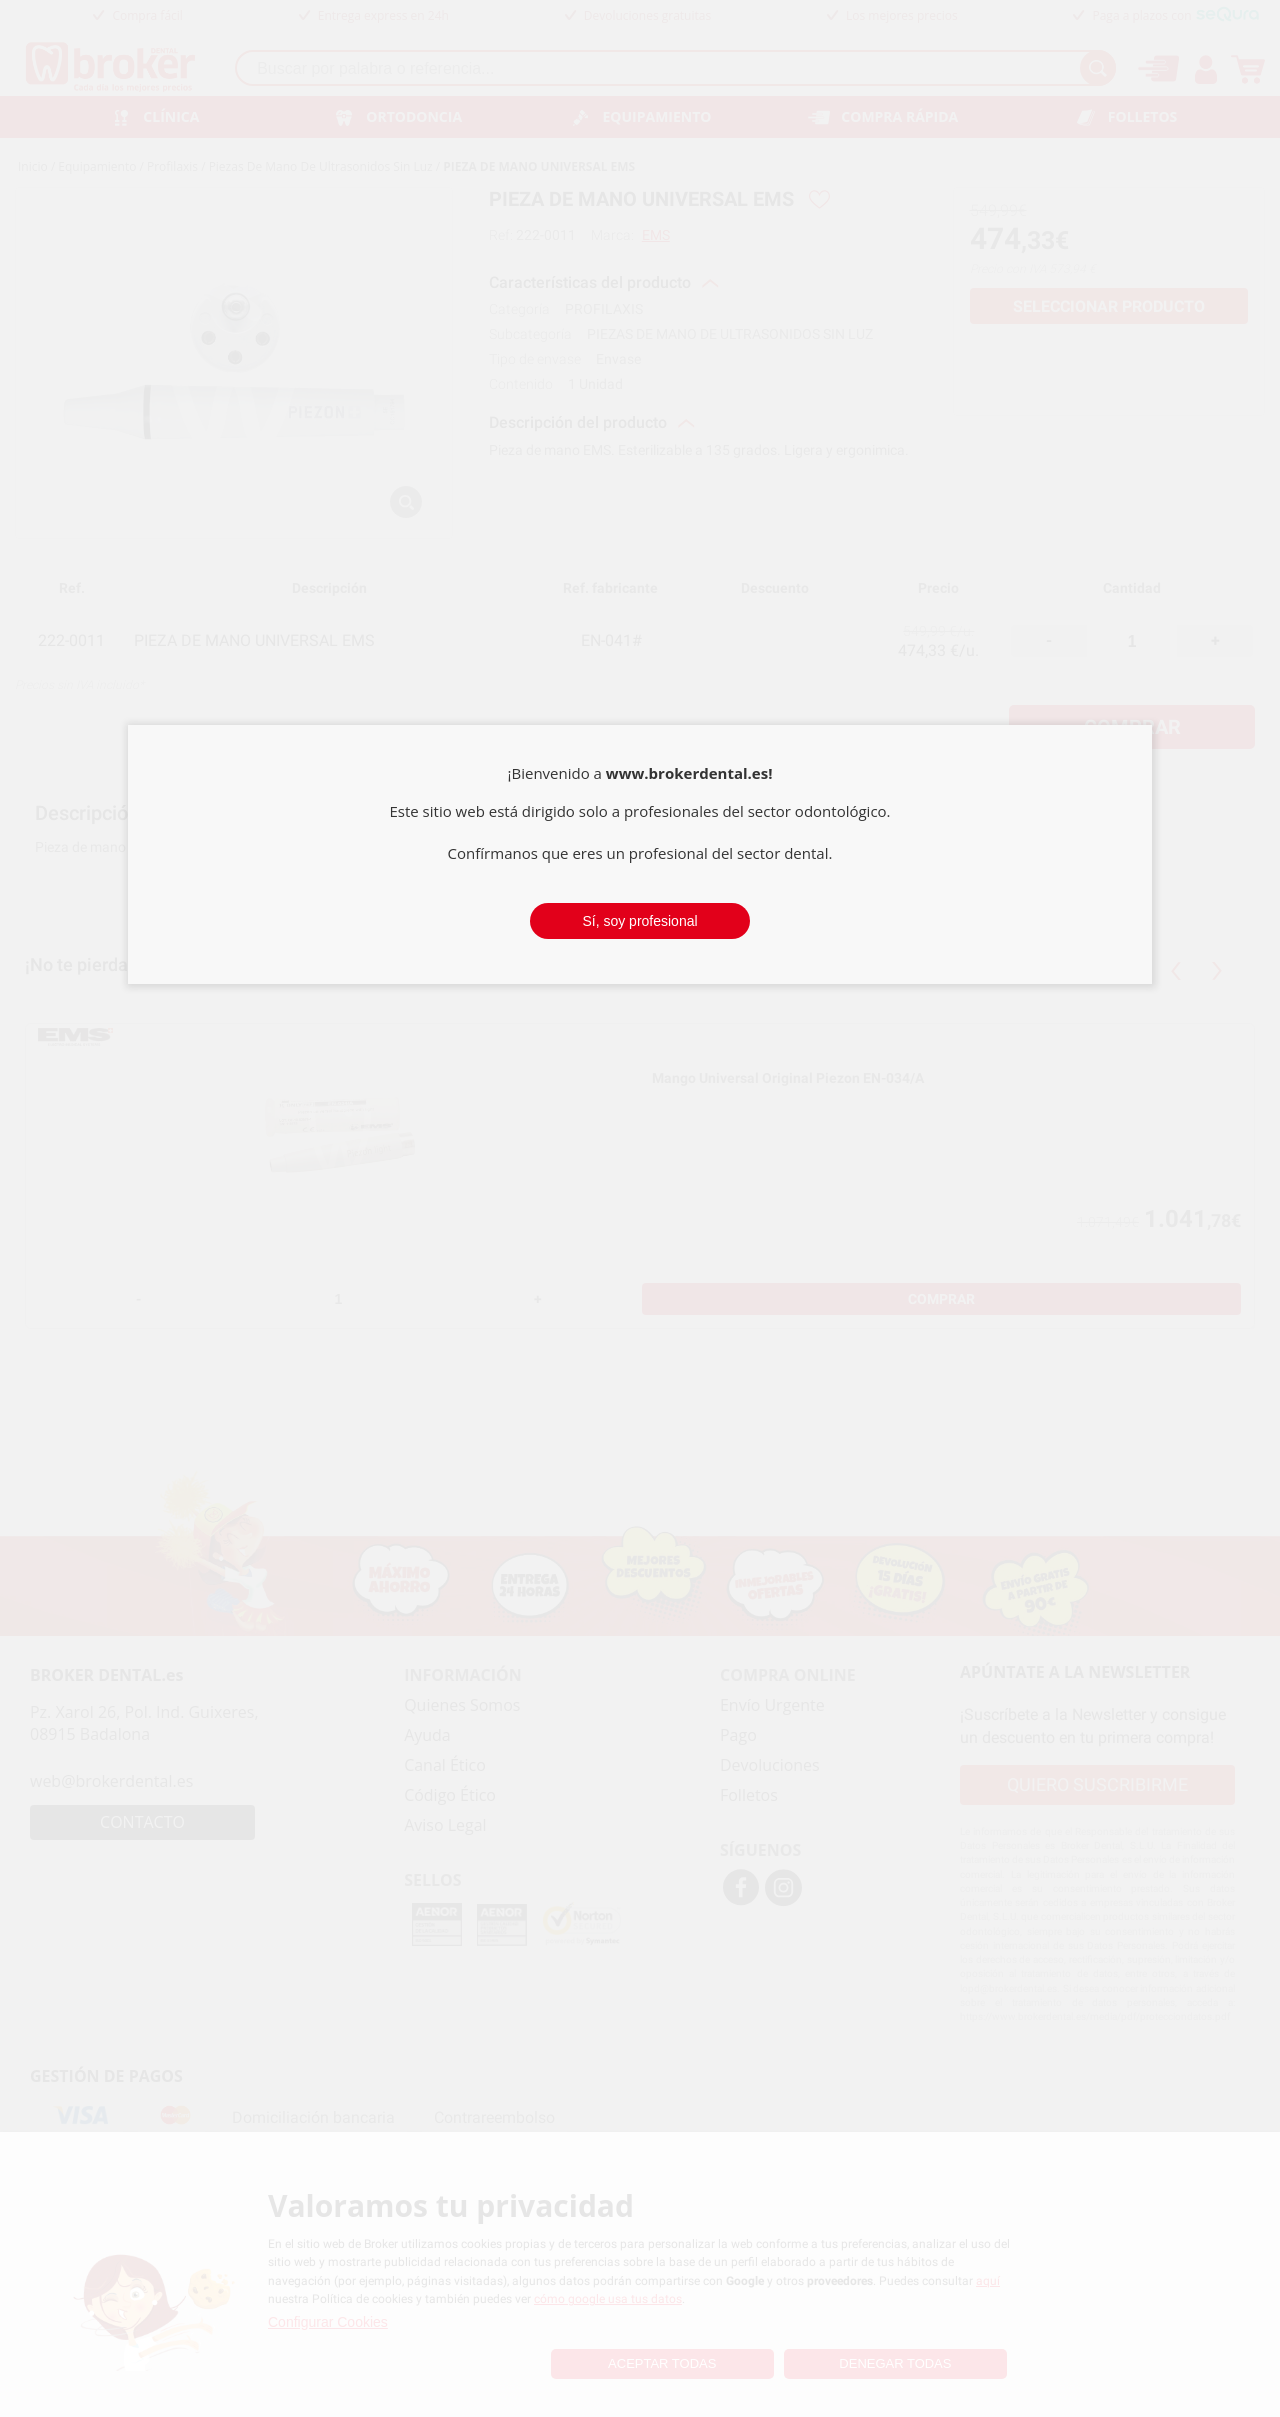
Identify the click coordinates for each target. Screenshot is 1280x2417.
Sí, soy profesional (639, 921)
